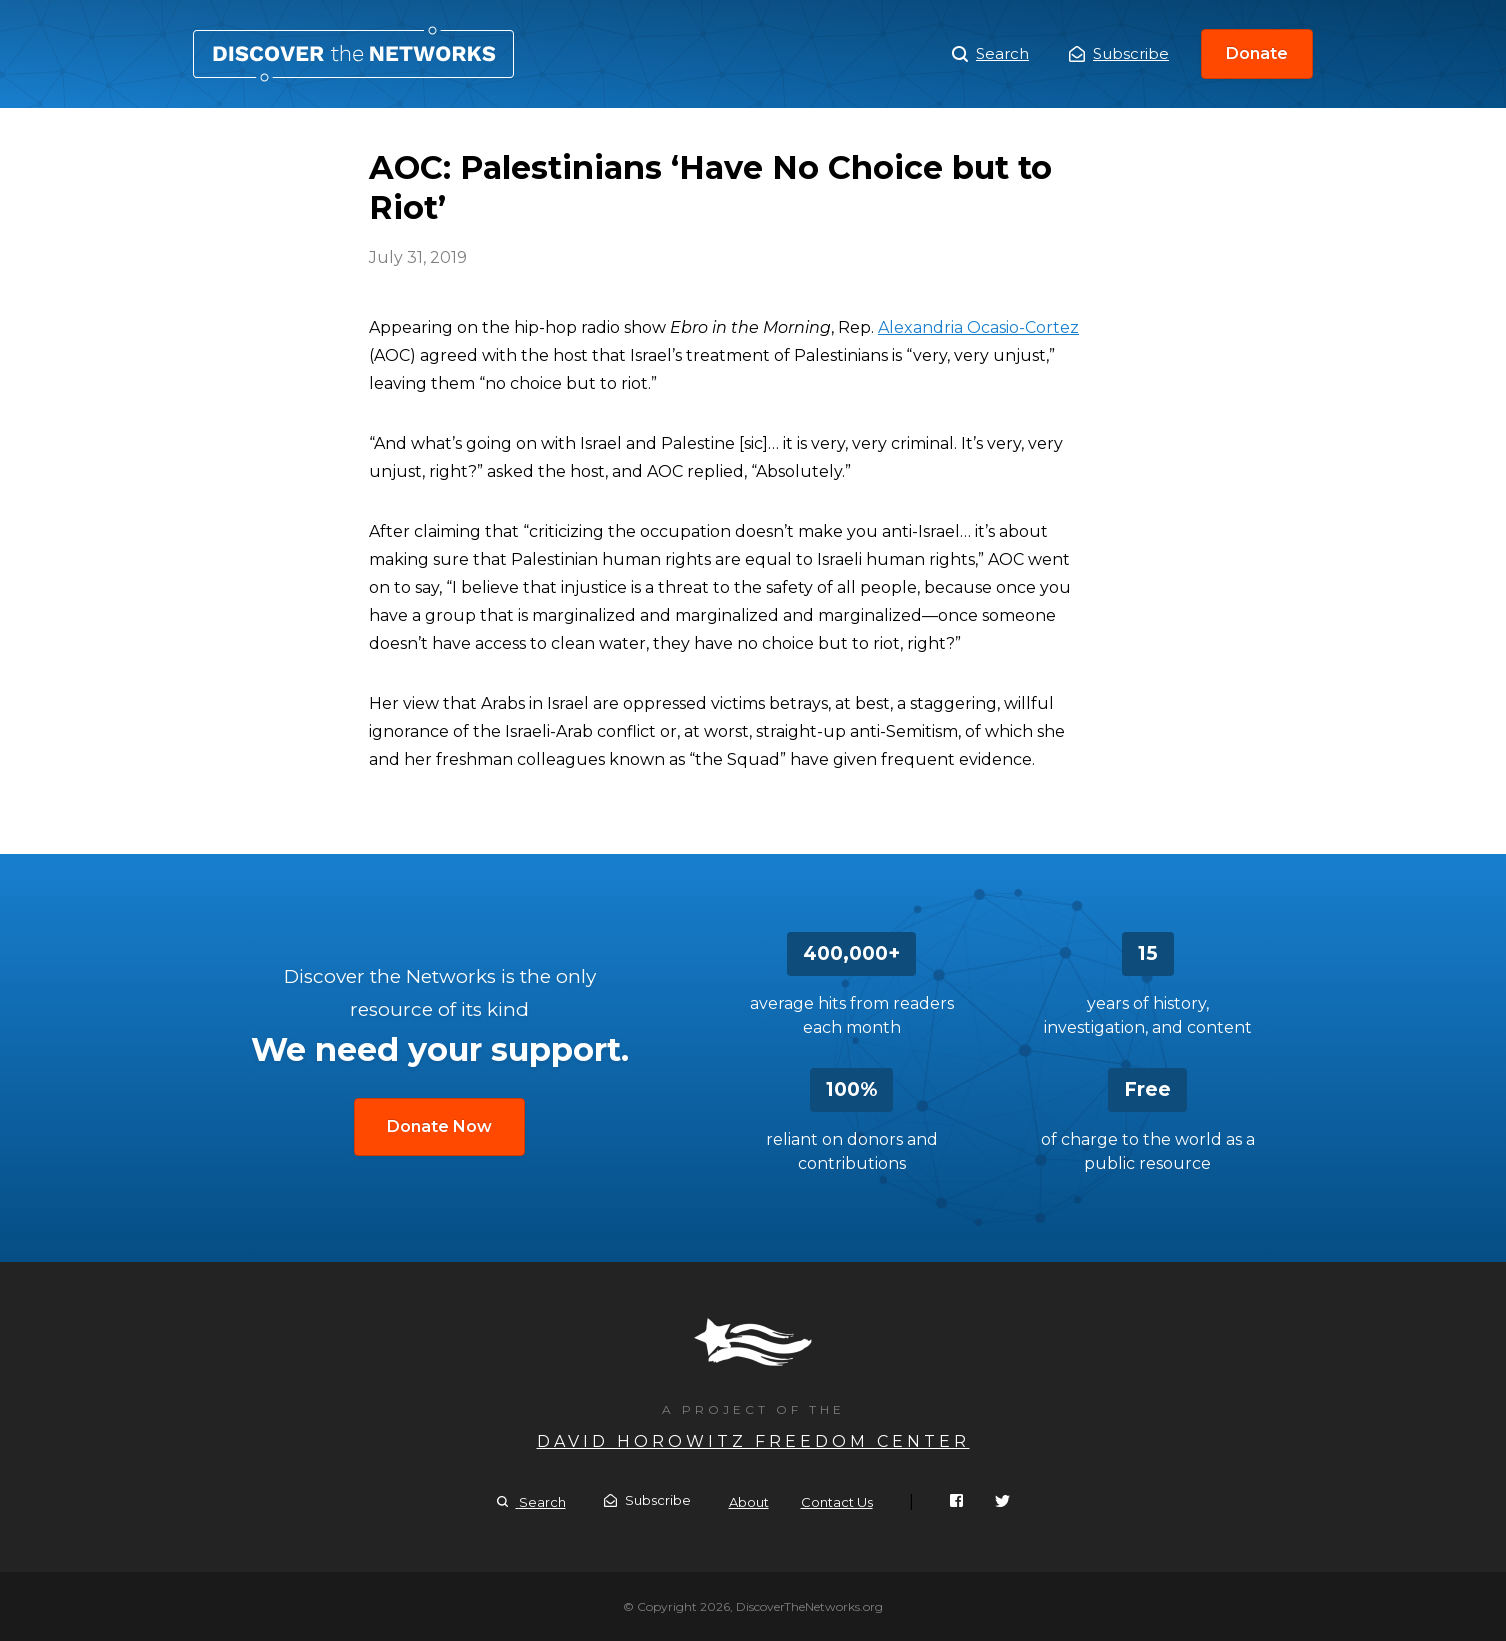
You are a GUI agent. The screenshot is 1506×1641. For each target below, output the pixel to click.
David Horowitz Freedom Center (753, 1441)
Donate (1257, 53)
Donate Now (439, 1126)
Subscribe (1119, 53)
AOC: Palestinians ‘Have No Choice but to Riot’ (353, 54)
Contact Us (837, 1502)
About (749, 1502)
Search (990, 54)
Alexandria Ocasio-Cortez (978, 327)
